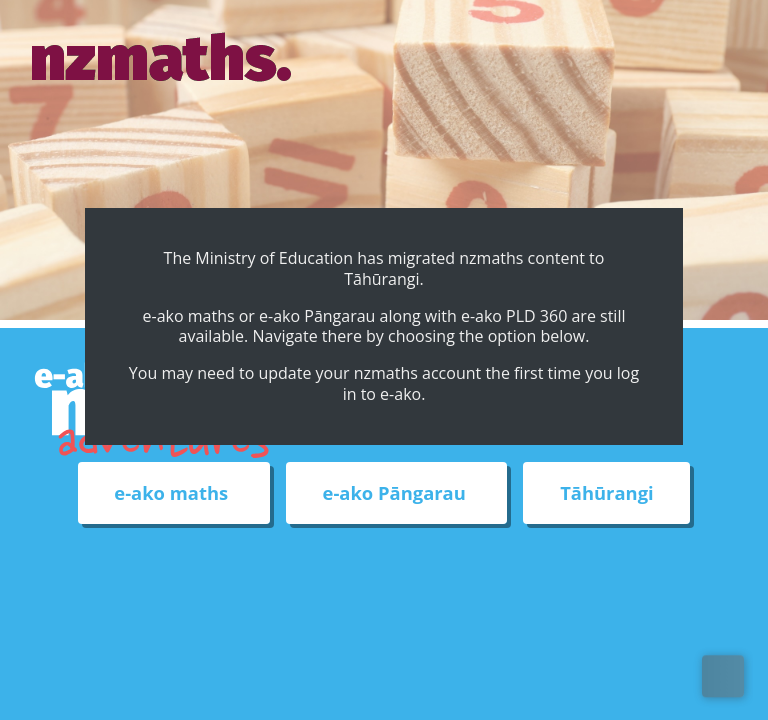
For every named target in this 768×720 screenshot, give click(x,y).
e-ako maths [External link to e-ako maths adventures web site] (173, 493)
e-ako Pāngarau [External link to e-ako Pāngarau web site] (397, 493)
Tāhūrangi (606, 493)
